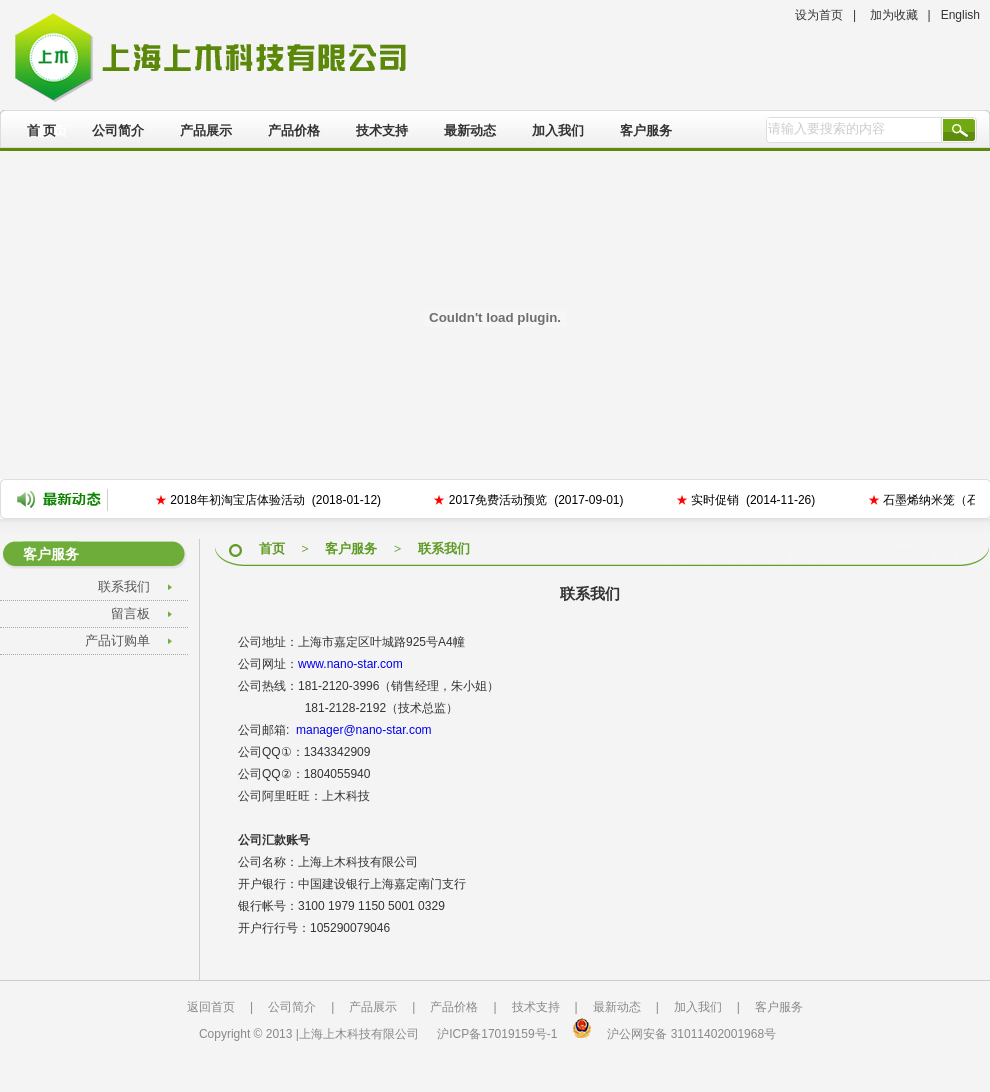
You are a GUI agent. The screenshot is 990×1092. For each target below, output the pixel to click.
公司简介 (118, 130)
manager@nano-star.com (364, 730)
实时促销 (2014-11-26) (747, 500)
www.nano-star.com (350, 664)
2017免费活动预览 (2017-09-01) (530, 500)
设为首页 (819, 15)
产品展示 (206, 130)
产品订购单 (117, 640)
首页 (272, 548)
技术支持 (382, 130)
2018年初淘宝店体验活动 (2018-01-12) (270, 500)
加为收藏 (894, 15)
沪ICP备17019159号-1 (497, 1034)
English (960, 15)
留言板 (130, 613)
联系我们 (124, 586)
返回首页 (211, 1007)
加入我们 (558, 130)
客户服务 (646, 130)
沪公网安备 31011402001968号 (691, 1034)
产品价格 (294, 130)
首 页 (41, 130)
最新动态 (470, 130)
